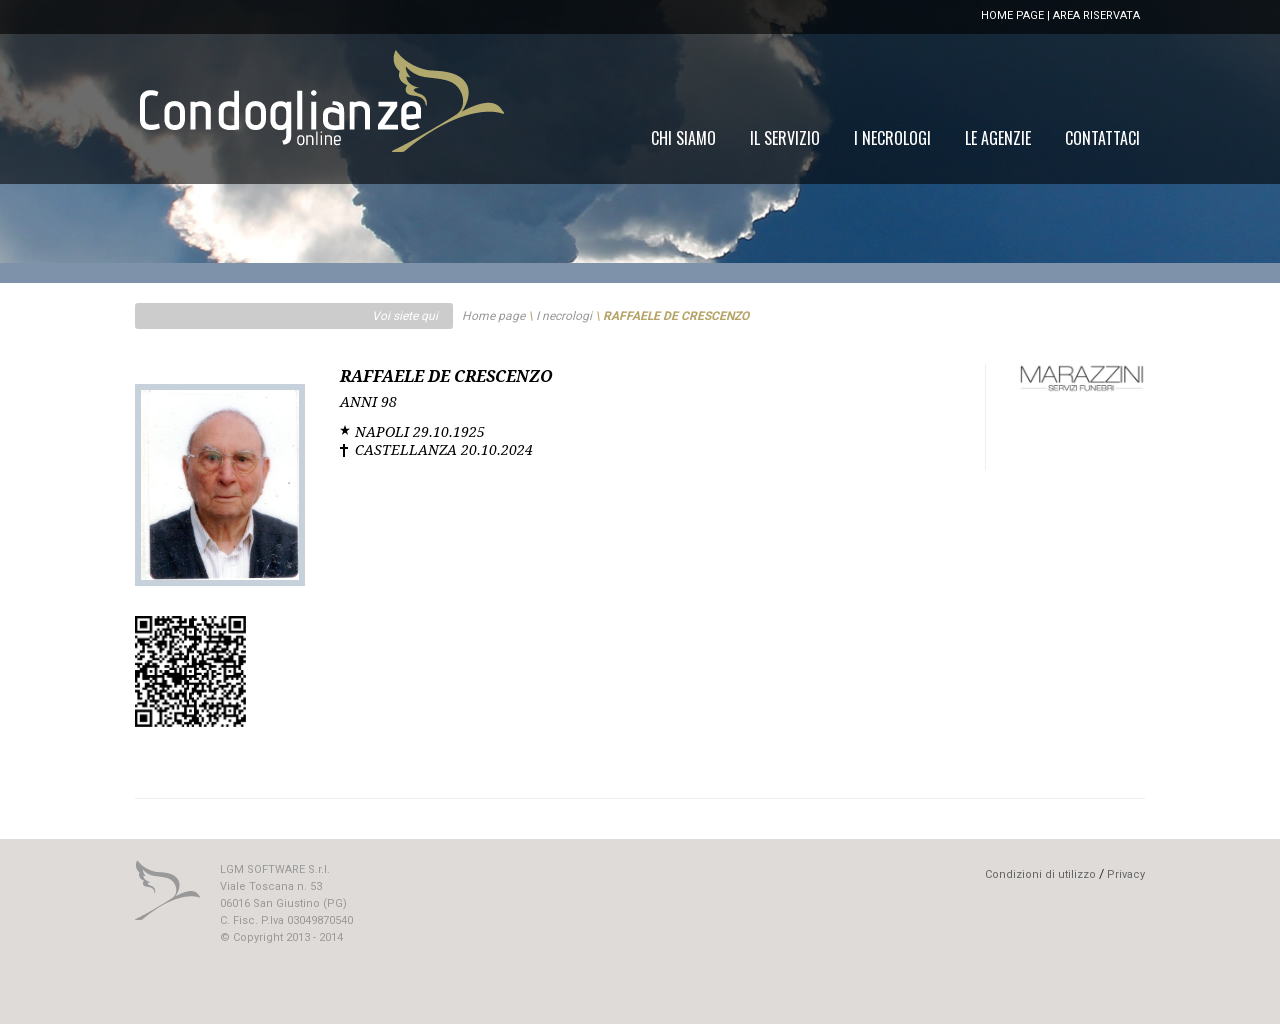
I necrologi (564, 316)
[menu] (895, 138)
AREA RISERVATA (1096, 15)
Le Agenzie (998, 138)
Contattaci (1102, 138)
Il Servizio (785, 138)
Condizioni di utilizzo (1040, 874)
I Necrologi (892, 138)
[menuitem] (1102, 138)
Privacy (1126, 874)
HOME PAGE (1012, 15)
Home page (493, 316)
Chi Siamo (683, 138)
